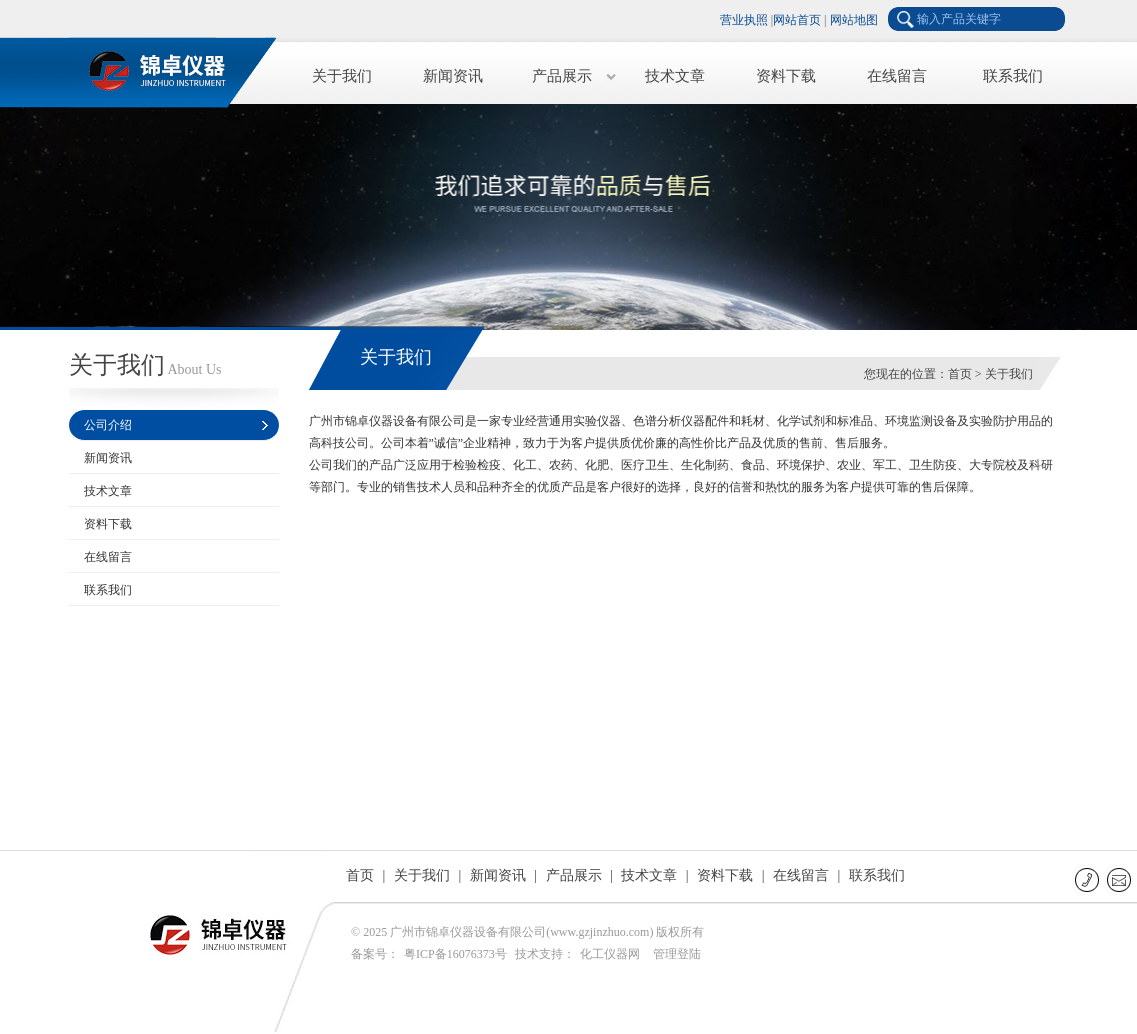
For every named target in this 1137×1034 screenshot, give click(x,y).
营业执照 (744, 20)
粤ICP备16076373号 (455, 954)
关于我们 (342, 76)
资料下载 (786, 76)
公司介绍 (108, 425)
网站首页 (797, 20)
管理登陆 (677, 954)
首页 (960, 374)
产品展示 (562, 76)
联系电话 (1088, 879)
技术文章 (675, 76)
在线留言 (897, 76)
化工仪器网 (610, 954)
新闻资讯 (453, 76)
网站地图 (854, 20)
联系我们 (1013, 76)
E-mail (1120, 879)
